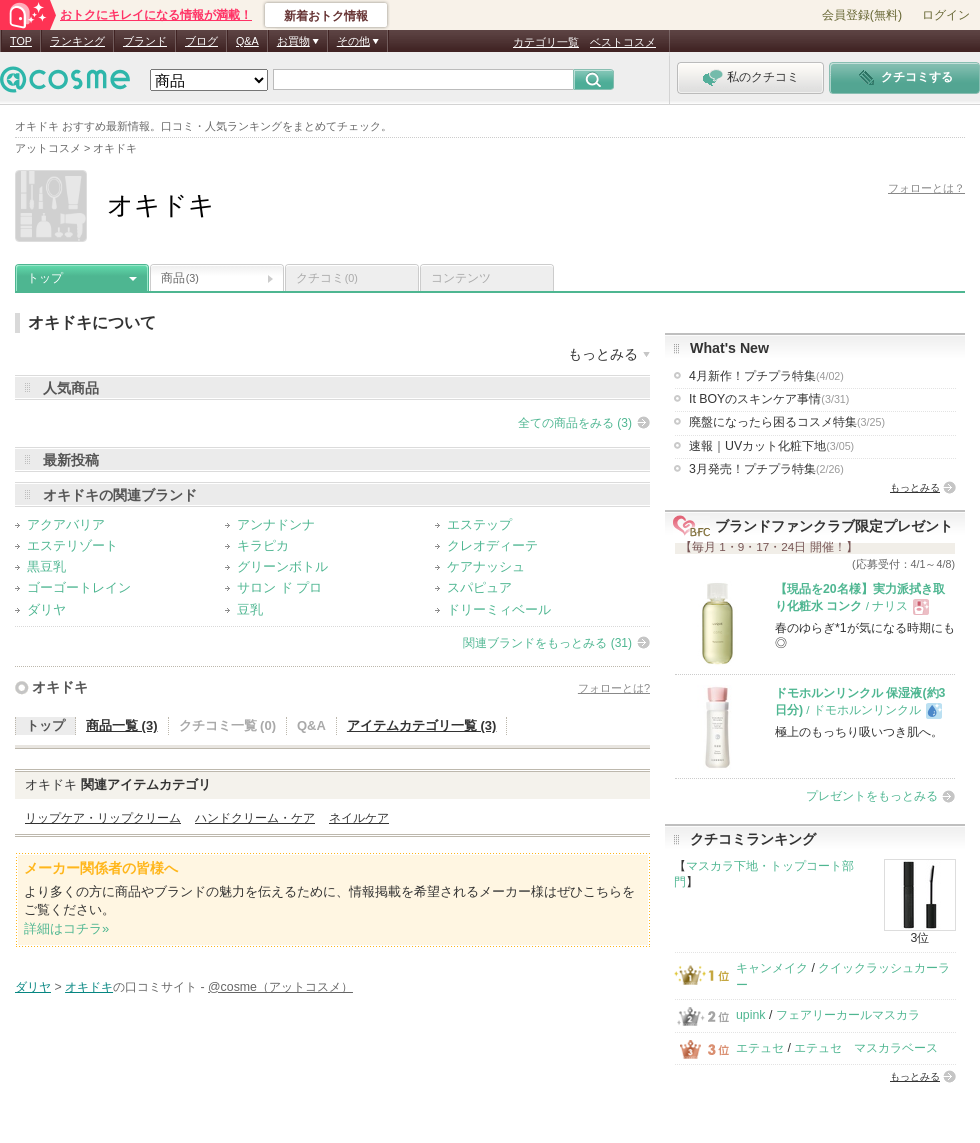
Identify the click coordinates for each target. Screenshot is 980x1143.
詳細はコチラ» (66, 928)
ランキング (77, 41)
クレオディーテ (492, 545)
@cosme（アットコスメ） (280, 987)
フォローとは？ (926, 188)
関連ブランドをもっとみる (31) (547, 643)
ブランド (145, 41)
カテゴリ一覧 (546, 42)
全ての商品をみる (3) (575, 423)
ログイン (946, 15)
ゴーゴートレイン (79, 587)
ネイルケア (359, 818)
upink (751, 1015)
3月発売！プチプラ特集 (766, 469)
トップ (45, 278)
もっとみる (915, 487)
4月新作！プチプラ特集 (766, 376)
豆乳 (250, 609)
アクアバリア (66, 524)
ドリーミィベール (499, 609)
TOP (21, 41)
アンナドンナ (276, 524)
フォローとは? (614, 688)
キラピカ (263, 545)
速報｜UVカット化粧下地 (771, 446)
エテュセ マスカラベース (866, 1048)
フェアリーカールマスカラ (848, 1015)
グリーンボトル (282, 566)
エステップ (479, 524)
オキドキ (60, 687)
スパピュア (479, 587)
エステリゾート (72, 545)
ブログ (201, 41)
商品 (180, 278)
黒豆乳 (46, 566)
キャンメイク (772, 968)
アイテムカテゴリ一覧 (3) (422, 725)
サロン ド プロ (279, 587)
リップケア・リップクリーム (103, 818)
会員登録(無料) (862, 15)
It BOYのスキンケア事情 (769, 399)
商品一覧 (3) (122, 725)
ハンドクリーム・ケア (255, 818)
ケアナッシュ (486, 566)
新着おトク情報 (326, 16)
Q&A (247, 41)
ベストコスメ (623, 42)
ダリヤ (46, 609)
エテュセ (760, 1048)
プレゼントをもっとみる (872, 796)
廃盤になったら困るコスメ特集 (787, 422)
